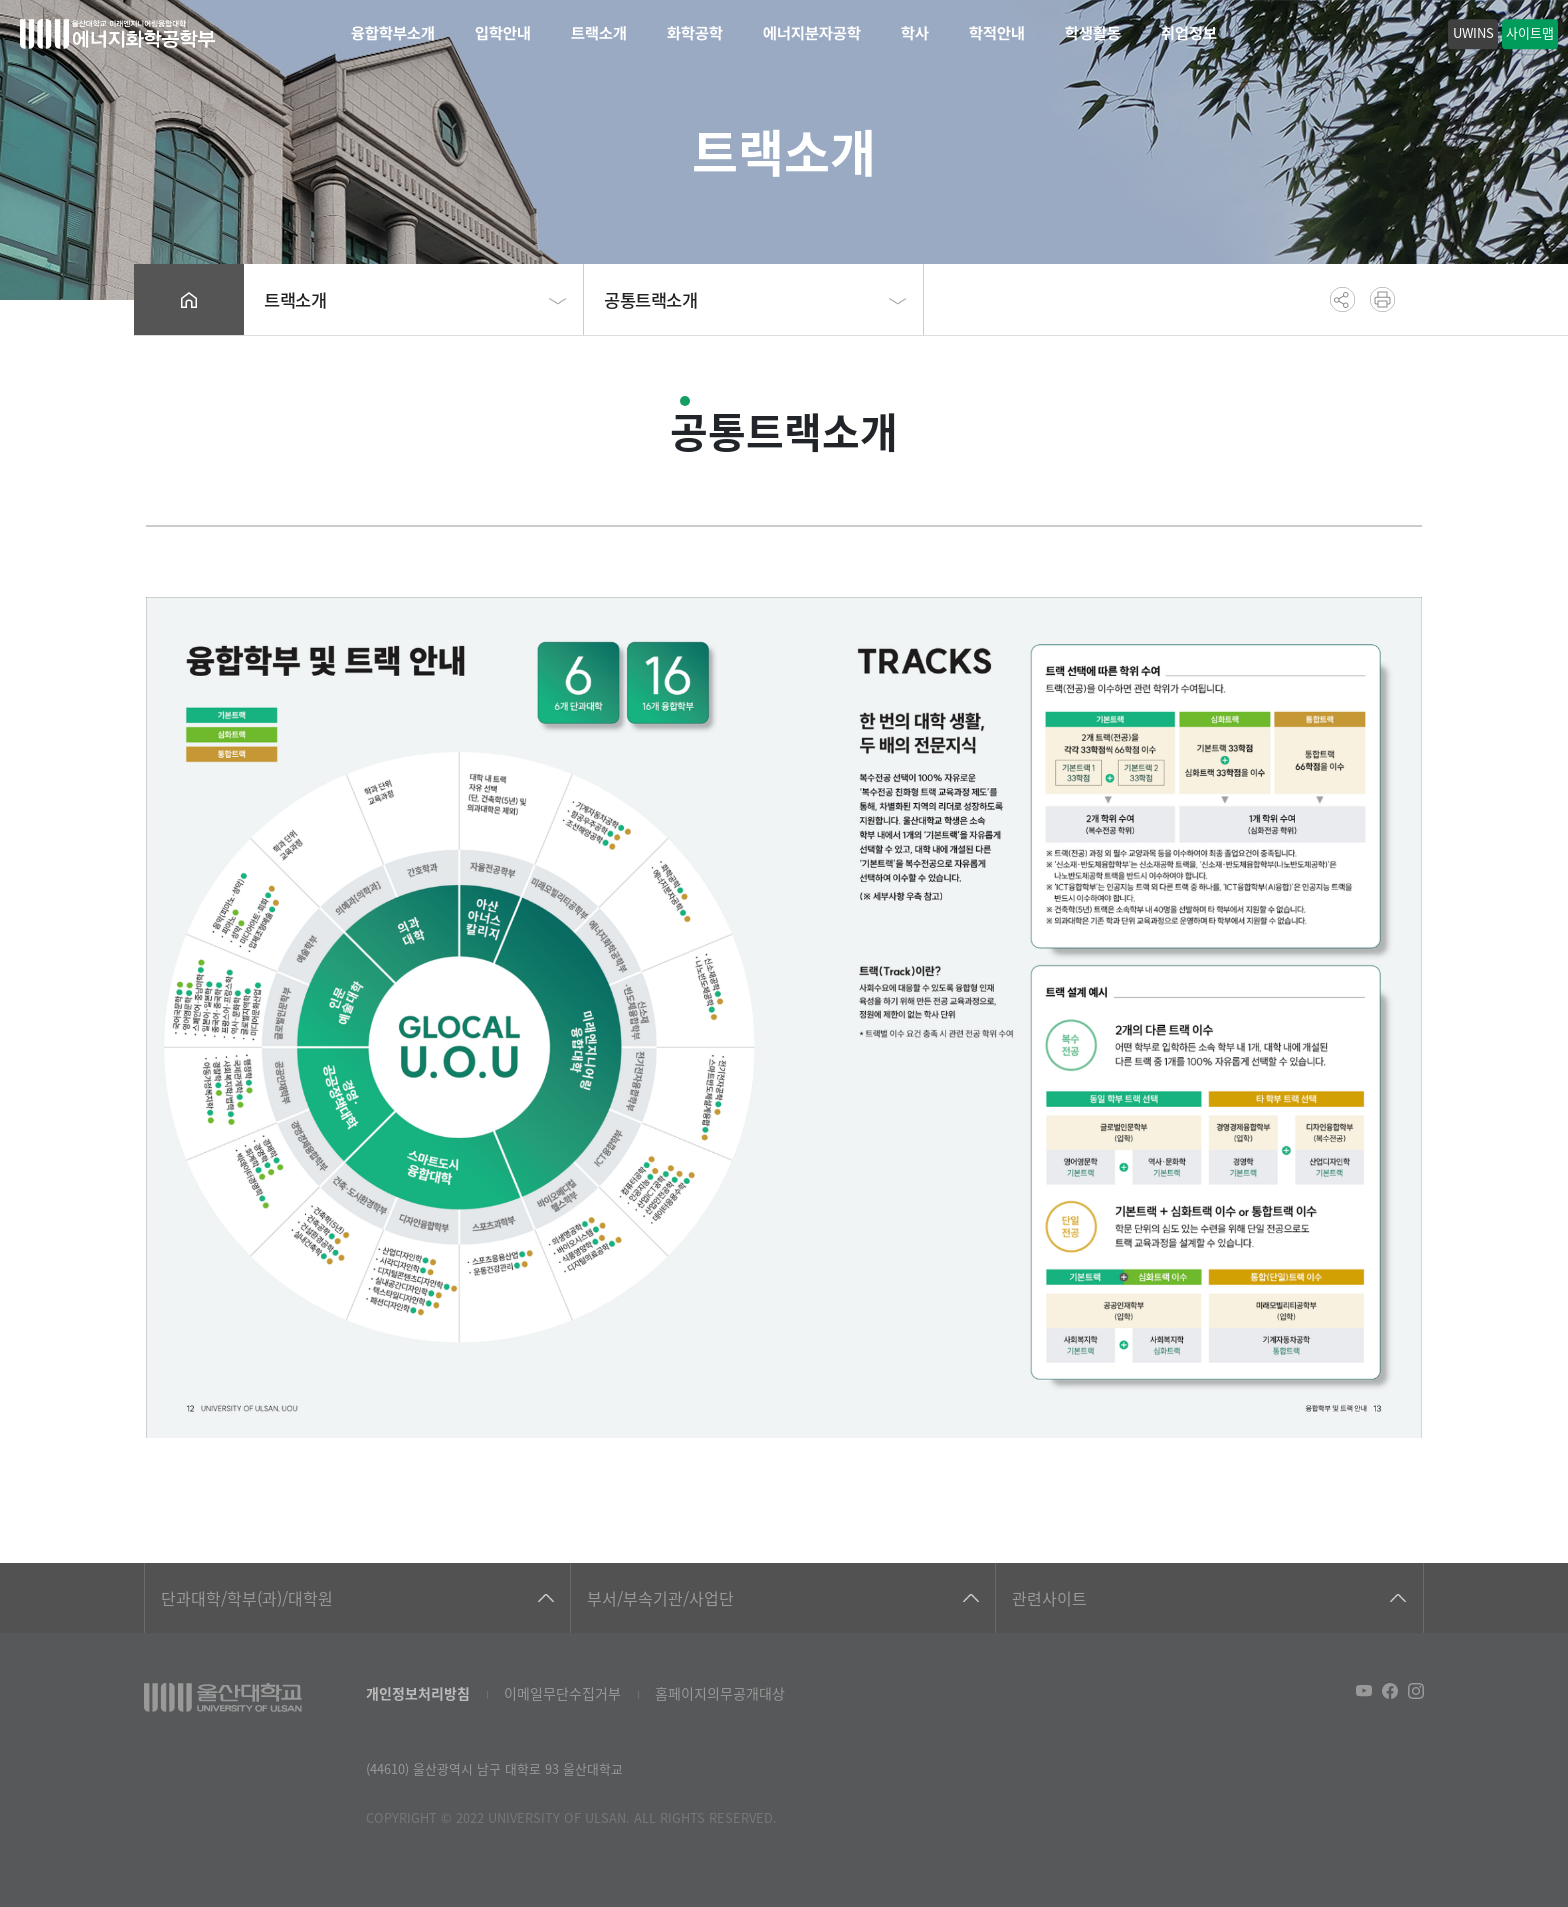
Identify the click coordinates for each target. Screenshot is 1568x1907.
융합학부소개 (393, 33)
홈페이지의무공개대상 (720, 1693)
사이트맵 (1530, 32)
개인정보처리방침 (418, 1693)
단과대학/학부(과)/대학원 (247, 1598)
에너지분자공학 (812, 33)
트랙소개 (599, 33)
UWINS (1473, 32)
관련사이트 (1049, 1598)
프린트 (1382, 299)
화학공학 (695, 33)
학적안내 (997, 33)
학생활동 (1093, 33)
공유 (1342, 299)
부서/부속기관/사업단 (660, 1598)
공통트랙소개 (651, 299)
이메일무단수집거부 (562, 1693)
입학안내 (503, 33)
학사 (915, 33)
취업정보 (1189, 33)
